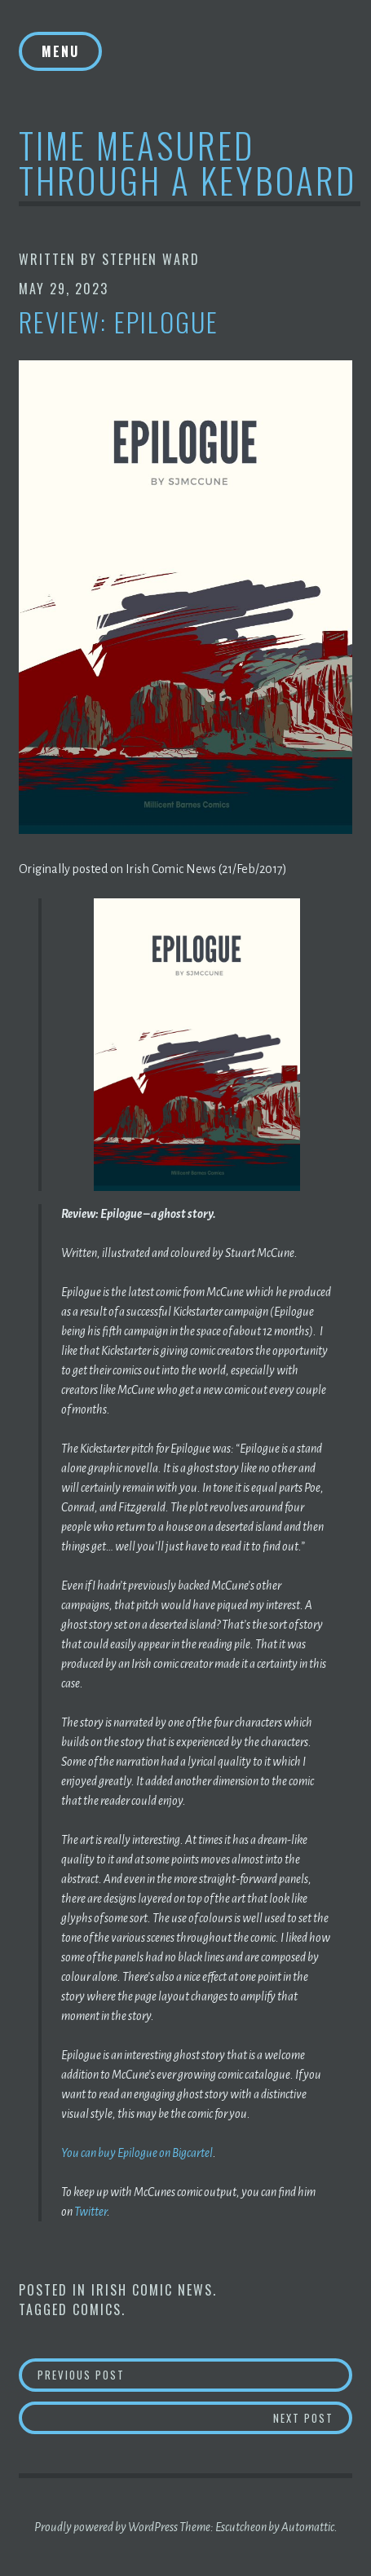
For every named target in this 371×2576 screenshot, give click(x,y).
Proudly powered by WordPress (106, 2527)
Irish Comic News (152, 2290)
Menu (60, 51)
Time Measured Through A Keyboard (187, 162)
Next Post (313, 2417)
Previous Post (184, 2374)
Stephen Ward (151, 259)
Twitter (90, 2211)
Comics (97, 2309)
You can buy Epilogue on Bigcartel (137, 2152)
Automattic (307, 2527)
